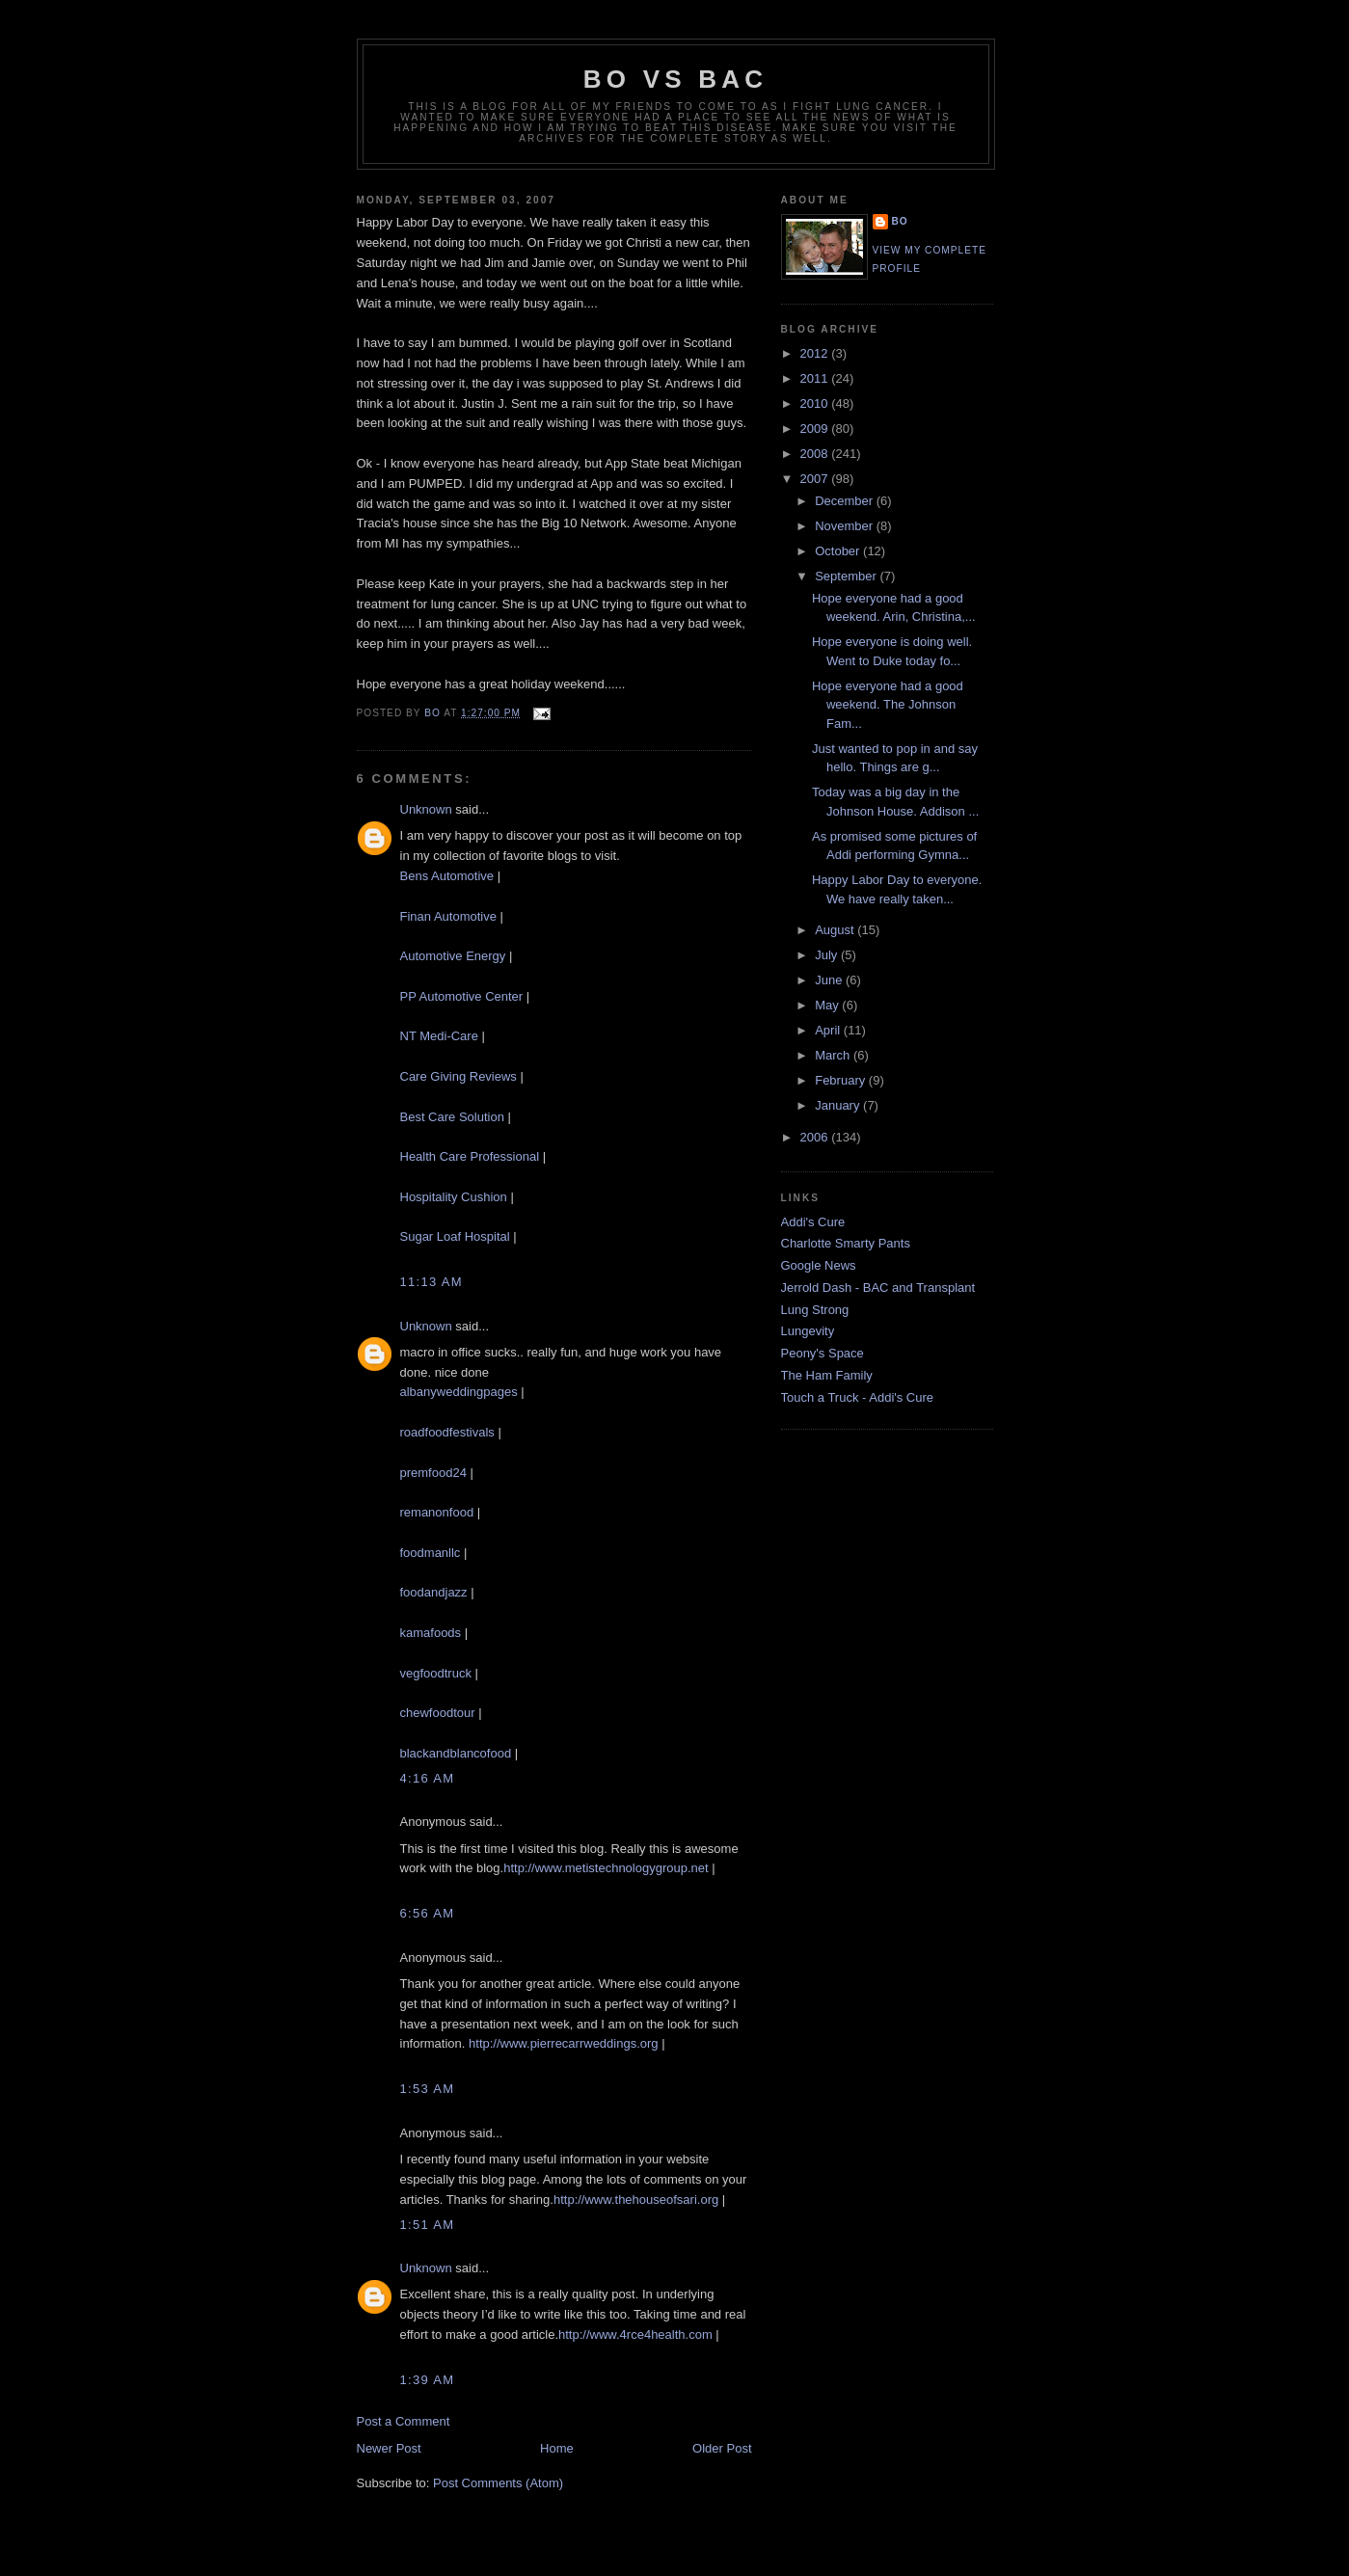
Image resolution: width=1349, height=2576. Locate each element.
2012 (816, 353)
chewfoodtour (437, 1712)
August (836, 930)
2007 (816, 478)
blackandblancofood (456, 1753)
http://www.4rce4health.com (635, 2334)
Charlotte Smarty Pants (845, 1243)
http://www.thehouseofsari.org (635, 2199)
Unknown (426, 809)
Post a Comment (403, 2421)
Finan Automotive (448, 916)
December (846, 501)
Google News (818, 1265)
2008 (816, 453)
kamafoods (431, 1632)
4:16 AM (427, 1778)
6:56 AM (427, 1913)
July (828, 955)
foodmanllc (430, 1552)
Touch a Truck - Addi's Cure (857, 1397)
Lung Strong (815, 1309)
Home (557, 2448)
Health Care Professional (470, 1156)
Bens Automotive (447, 876)
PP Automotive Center (462, 996)
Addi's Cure (813, 1222)
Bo (900, 221)
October (839, 551)
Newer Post (389, 2448)
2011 (816, 378)
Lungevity (808, 1331)
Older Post (721, 2448)
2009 (816, 428)
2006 (816, 1137)
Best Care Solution (452, 1117)
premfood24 (433, 1472)
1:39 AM (427, 2380)
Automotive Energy (453, 956)
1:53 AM (427, 2088)
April (829, 1030)
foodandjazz (434, 1592)
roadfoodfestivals (447, 1432)
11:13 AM (431, 1282)
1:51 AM (427, 2224)
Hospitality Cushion (453, 1197)
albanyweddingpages (459, 1391)
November (846, 526)
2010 (816, 403)
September (847, 576)
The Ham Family (827, 1375)
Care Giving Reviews (458, 1076)
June (830, 980)
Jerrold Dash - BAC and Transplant (878, 1287)
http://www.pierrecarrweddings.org (564, 2043)
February (842, 1080)
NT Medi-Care (441, 1036)
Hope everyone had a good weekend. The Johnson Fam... (887, 705)
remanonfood (437, 1512)
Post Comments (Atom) (498, 2483)
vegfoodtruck (436, 1673)
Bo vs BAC (675, 79)
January (839, 1105)
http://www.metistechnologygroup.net (605, 1868)
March (834, 1055)
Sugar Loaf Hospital (455, 1236)
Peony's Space (822, 1353)
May (828, 1005)
